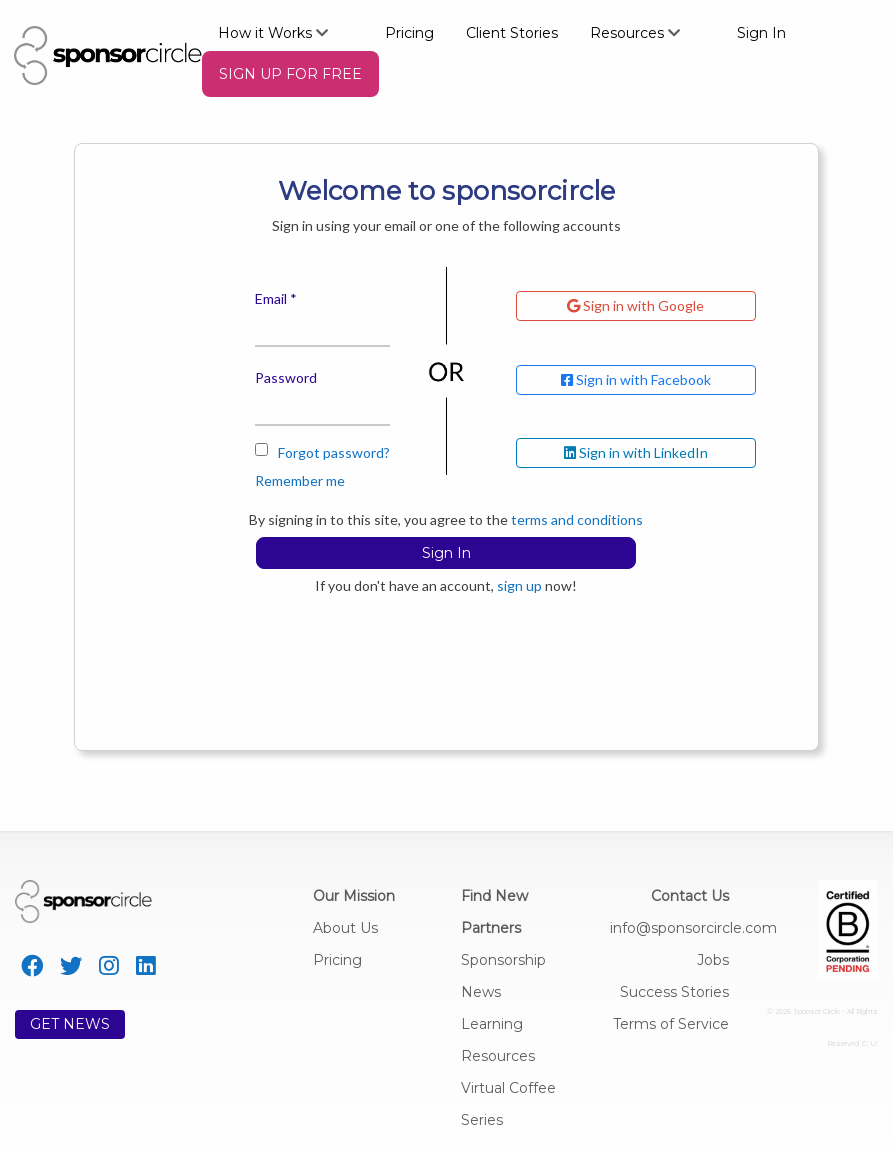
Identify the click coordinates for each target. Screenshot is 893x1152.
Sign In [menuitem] (761, 33)
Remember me (300, 466)
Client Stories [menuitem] (512, 33)
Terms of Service (671, 1024)
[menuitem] (285, 32)
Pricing (337, 960)
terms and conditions (577, 519)
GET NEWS (70, 1024)
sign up (519, 585)
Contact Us (690, 896)
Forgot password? (334, 452)
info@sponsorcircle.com (693, 928)
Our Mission (354, 896)
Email (271, 298)
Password (286, 377)
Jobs (713, 960)
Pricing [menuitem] (409, 33)
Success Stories (674, 992)
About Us (345, 928)
